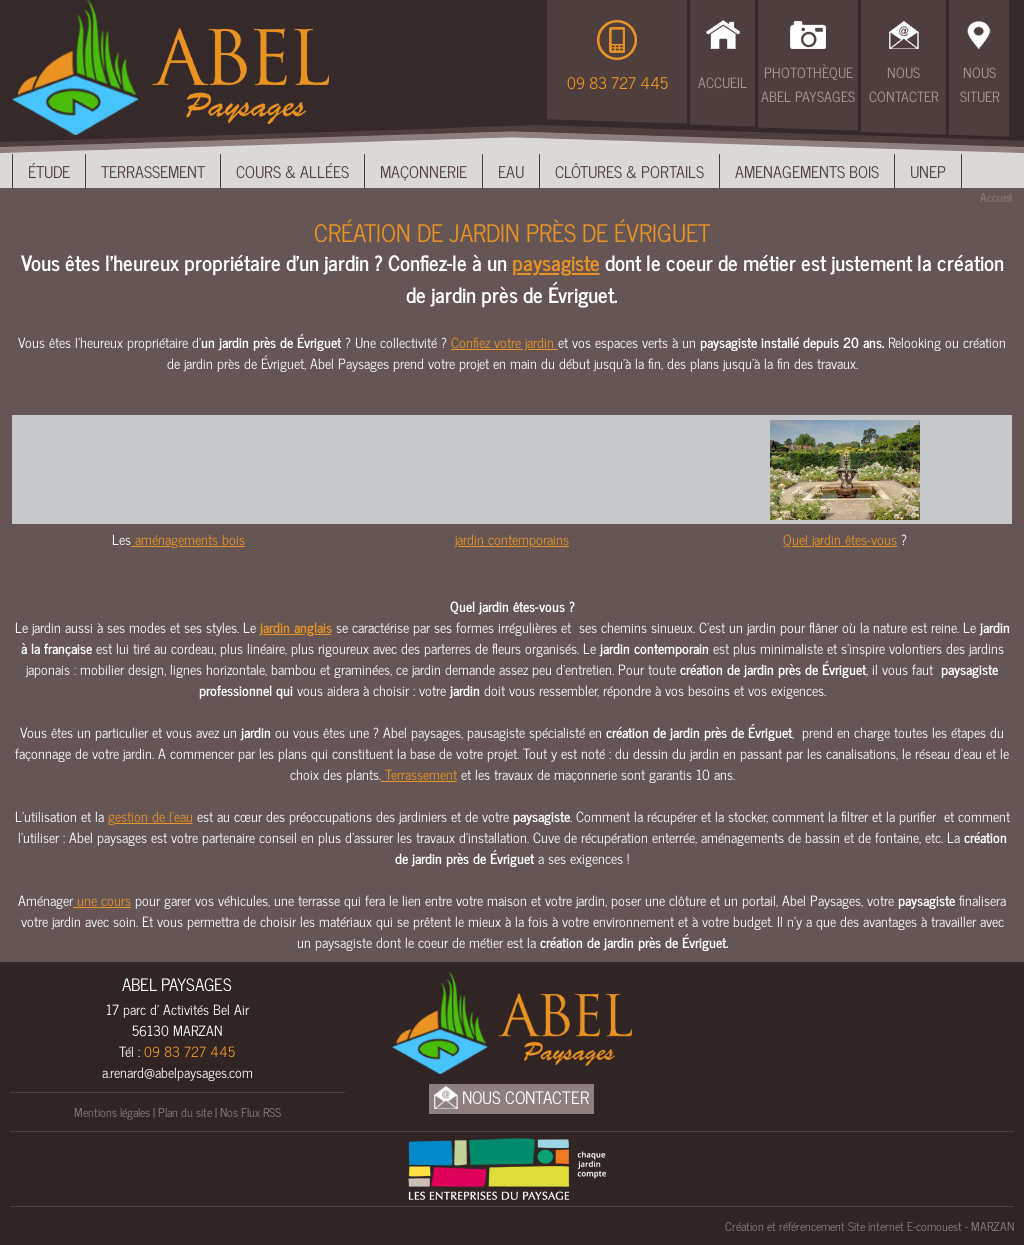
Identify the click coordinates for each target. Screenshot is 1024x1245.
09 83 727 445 (617, 82)
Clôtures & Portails (629, 171)
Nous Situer (979, 83)
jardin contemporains (512, 538)
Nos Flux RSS (250, 1112)
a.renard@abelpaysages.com (177, 1071)
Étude (49, 171)
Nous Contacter (903, 83)
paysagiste (556, 262)
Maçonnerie (423, 171)
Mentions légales (112, 1112)
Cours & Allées (292, 171)
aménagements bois (188, 538)
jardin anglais (296, 626)
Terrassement (153, 171)
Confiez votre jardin (504, 341)
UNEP (928, 171)
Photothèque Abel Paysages (808, 83)
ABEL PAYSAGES (177, 984)
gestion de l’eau (150, 815)
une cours (102, 899)
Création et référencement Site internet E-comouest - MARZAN (869, 1226)
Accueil (722, 81)
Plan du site (185, 1112)
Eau (511, 171)
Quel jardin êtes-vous (840, 538)
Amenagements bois (807, 171)
